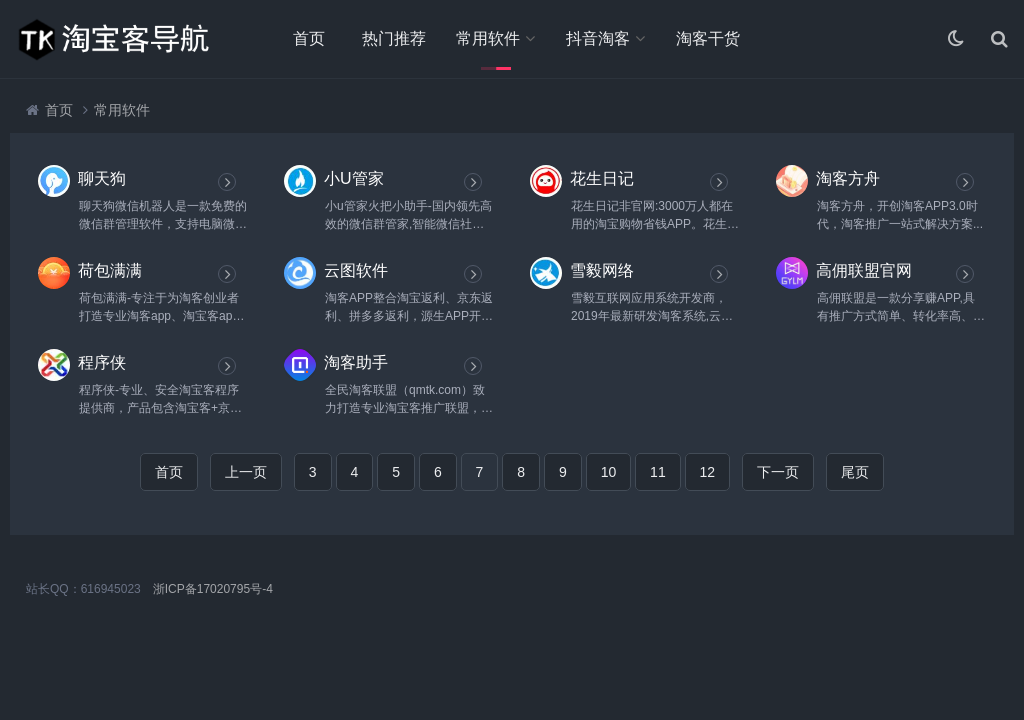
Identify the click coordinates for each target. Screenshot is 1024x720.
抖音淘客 (598, 38)
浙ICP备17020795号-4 (213, 589)
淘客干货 (708, 38)
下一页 (778, 472)
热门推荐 (394, 38)
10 (609, 472)
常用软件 (488, 38)
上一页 (246, 472)
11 (658, 472)
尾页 (855, 472)
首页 (309, 38)
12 (708, 472)
